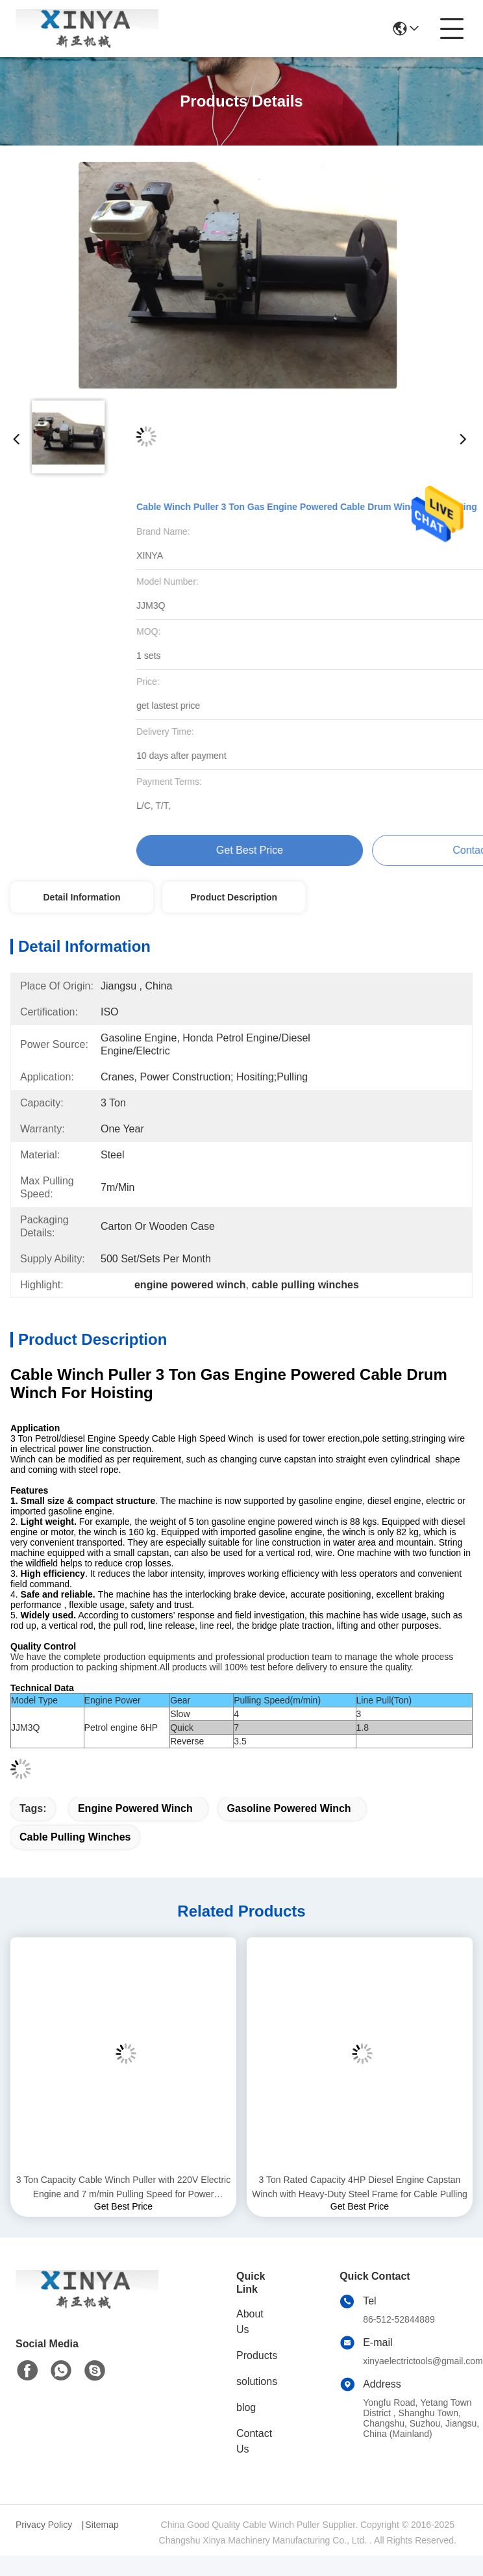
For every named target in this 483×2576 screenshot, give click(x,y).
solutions (256, 2381)
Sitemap (101, 2524)
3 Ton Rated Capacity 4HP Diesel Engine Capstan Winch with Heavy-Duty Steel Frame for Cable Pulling (359, 2186)
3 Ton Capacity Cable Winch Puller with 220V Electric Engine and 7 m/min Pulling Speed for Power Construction (123, 2187)
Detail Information (81, 897)
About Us (250, 2321)
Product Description (233, 897)
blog (246, 2407)
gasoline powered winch (289, 1808)
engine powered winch (135, 1808)
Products (256, 2355)
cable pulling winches (74, 1837)
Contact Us (254, 2441)
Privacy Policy (44, 2524)
